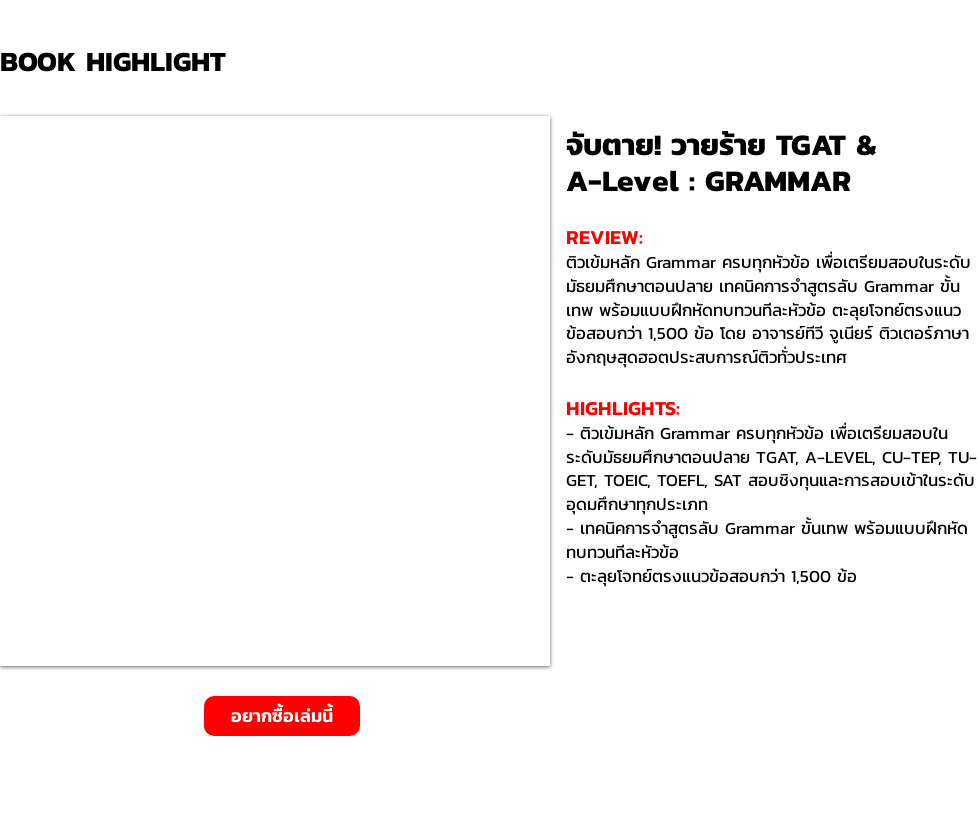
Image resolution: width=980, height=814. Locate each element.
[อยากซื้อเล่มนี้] (282, 716)
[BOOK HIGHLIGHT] (120, 61)
